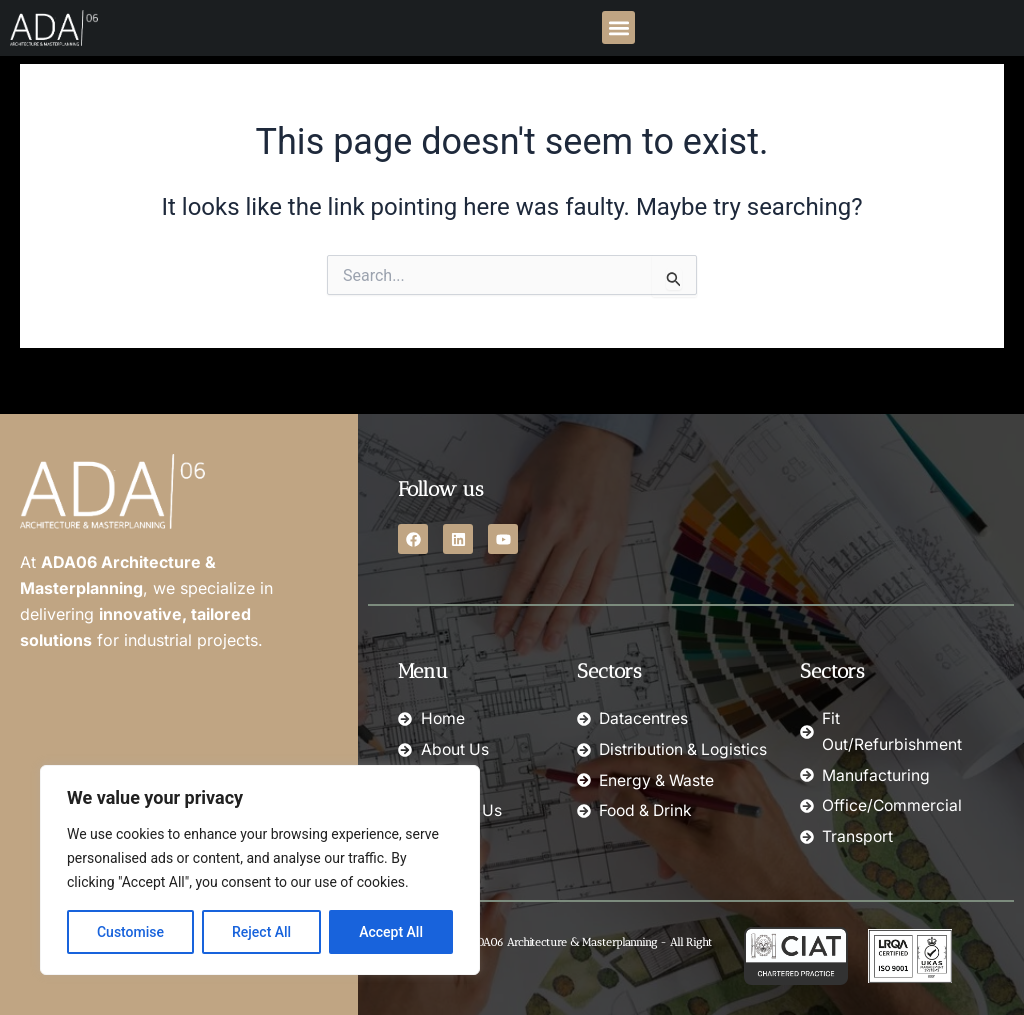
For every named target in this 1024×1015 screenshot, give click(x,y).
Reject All (261, 932)
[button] (618, 27)
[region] (260, 870)
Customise (130, 932)
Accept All (391, 932)
